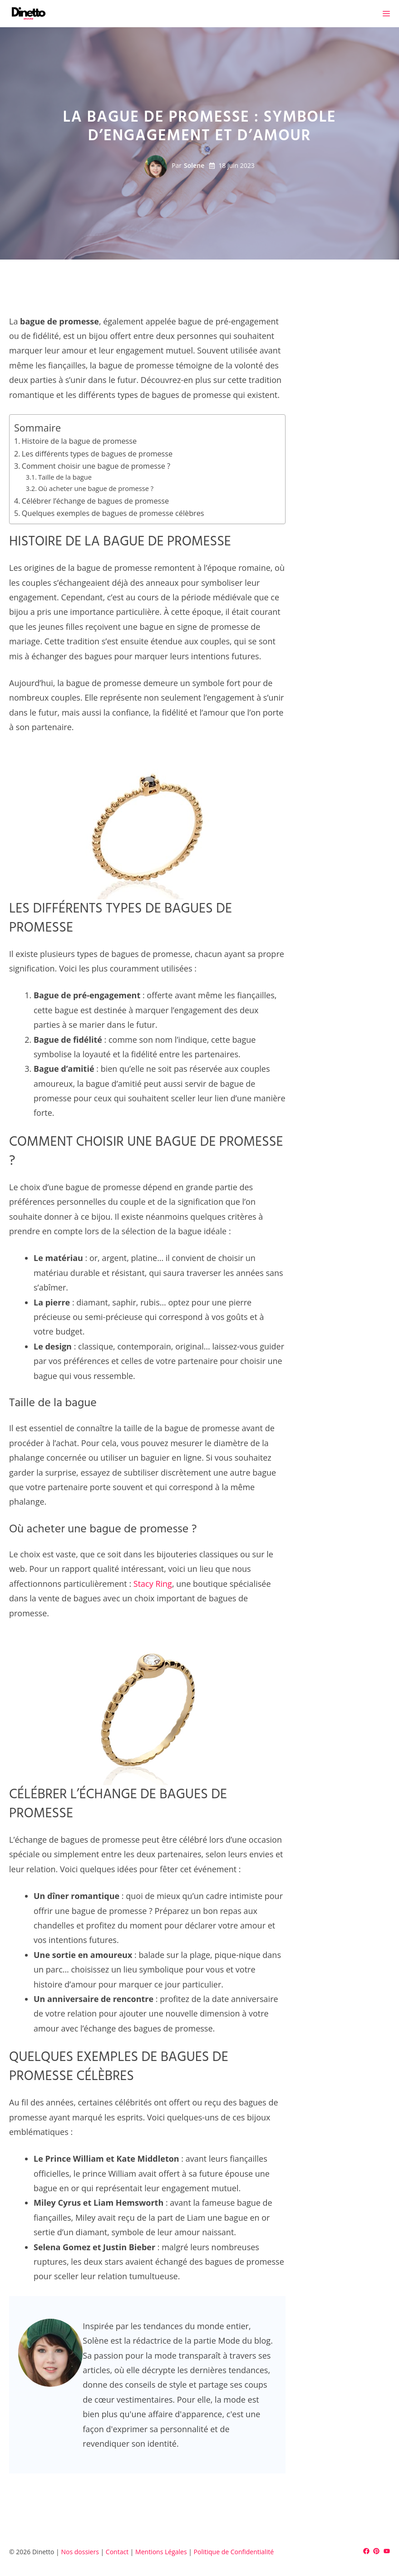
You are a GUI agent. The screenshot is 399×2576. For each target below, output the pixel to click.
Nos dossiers (80, 2551)
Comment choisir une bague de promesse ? (96, 466)
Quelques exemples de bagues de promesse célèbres (113, 513)
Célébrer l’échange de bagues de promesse (95, 501)
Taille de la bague (65, 476)
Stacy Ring (152, 1583)
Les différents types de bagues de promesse (97, 454)
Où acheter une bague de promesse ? (95, 488)
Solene (194, 165)
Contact (117, 2551)
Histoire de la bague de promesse (79, 441)
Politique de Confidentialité (234, 2551)
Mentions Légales (161, 2551)
